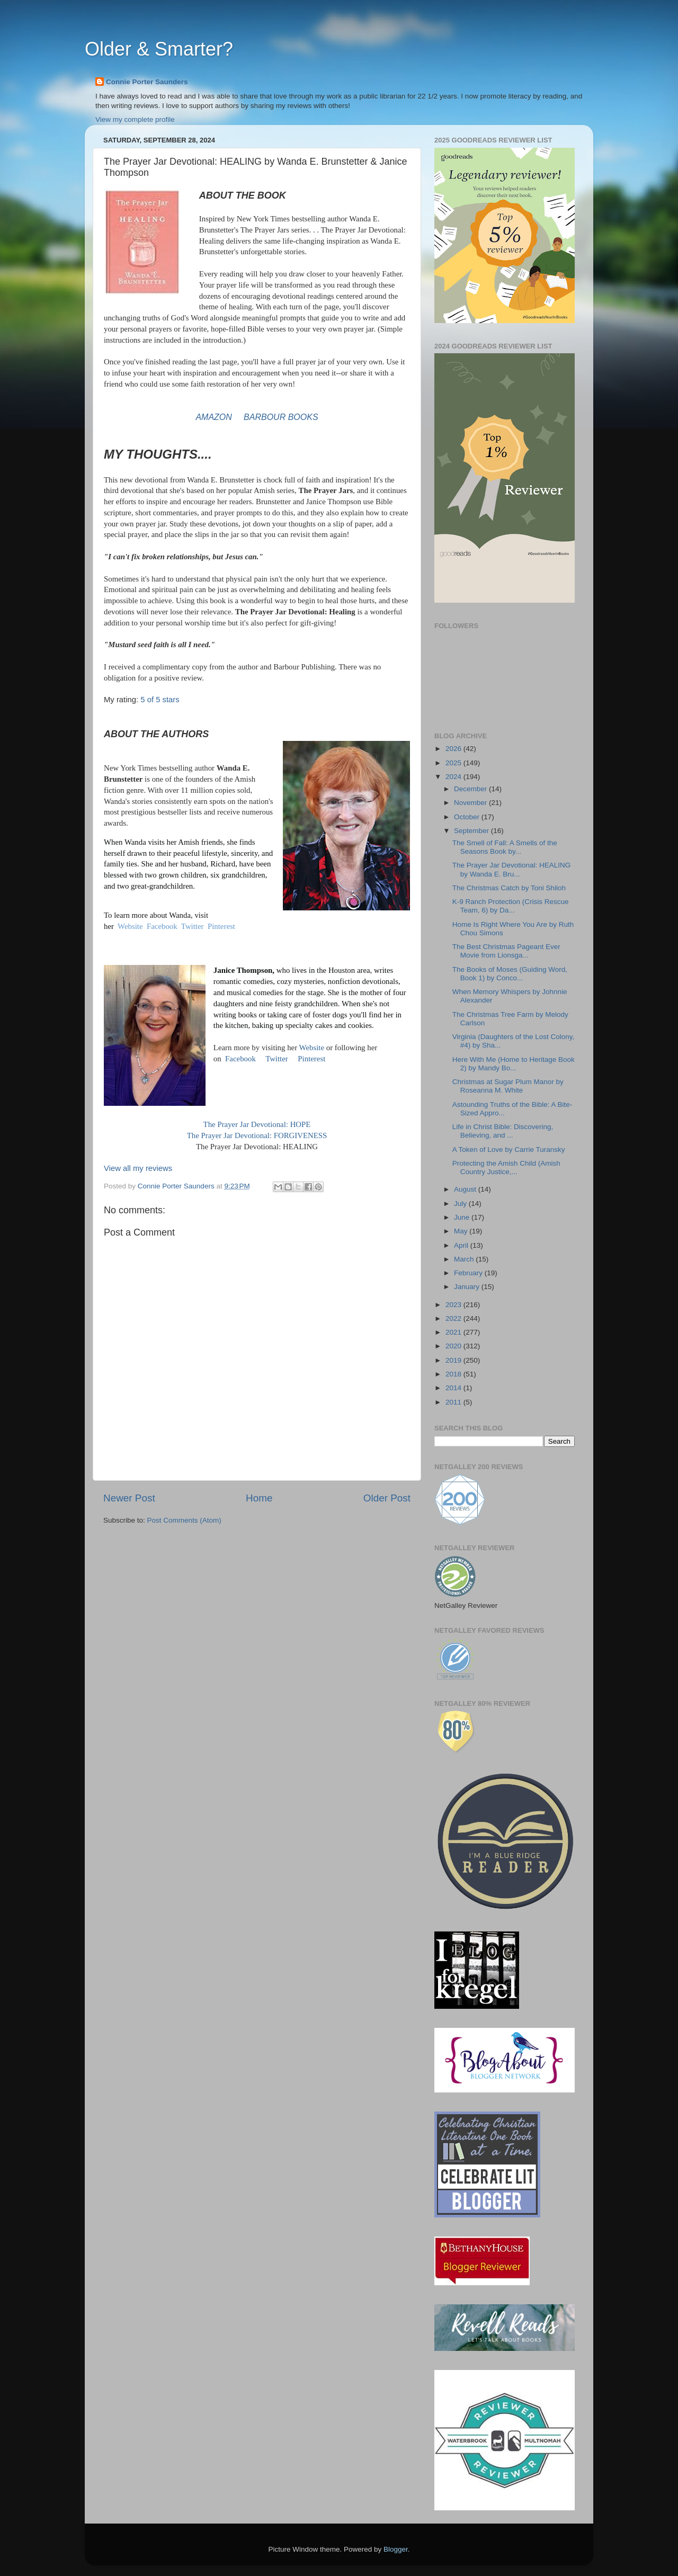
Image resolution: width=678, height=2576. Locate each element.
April (462, 1245)
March (465, 1259)
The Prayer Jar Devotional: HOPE (257, 1124)
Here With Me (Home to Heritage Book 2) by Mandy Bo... (513, 1064)
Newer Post (129, 1498)
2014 (454, 1388)
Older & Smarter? (159, 49)
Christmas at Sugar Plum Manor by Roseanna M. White (508, 1086)
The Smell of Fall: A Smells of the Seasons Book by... (504, 847)
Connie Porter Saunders (147, 82)
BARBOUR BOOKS (281, 417)
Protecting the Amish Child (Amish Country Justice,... (506, 1167)
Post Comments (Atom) (184, 1520)
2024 (454, 777)
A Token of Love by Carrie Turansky (508, 1149)
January (467, 1287)
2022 (454, 1318)
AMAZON (214, 417)
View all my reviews (138, 1168)
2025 (454, 763)
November (471, 803)
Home (259, 1498)
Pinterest (221, 926)
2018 (454, 1374)
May (461, 1231)
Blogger (395, 2549)
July (461, 1204)
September (472, 831)
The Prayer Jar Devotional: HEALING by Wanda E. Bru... (511, 869)
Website (129, 926)
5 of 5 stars (159, 699)
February (469, 1273)
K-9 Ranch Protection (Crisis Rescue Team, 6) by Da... (510, 906)
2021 (454, 1332)
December (471, 789)
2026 (454, 749)
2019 (454, 1360)
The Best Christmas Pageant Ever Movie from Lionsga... (506, 951)
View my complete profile (135, 119)
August (466, 1189)
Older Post (387, 1498)
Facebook (162, 926)
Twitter (192, 926)
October (467, 817)
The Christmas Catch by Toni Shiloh (509, 888)
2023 (454, 1305)
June (462, 1217)
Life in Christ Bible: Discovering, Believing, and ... (503, 1131)
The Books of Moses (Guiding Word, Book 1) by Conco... (509, 973)
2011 (454, 1402)
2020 (454, 1346)
